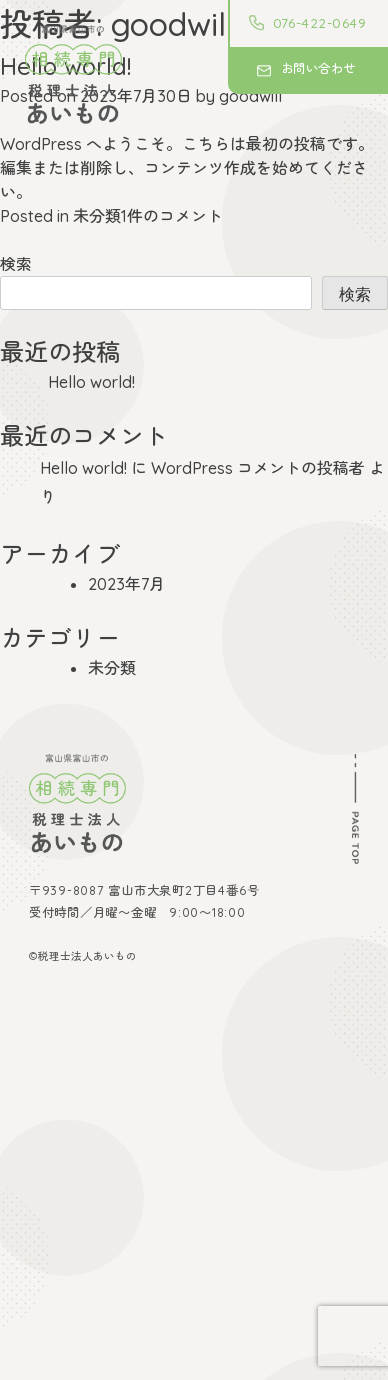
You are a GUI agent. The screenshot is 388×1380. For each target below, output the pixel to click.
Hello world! (91, 382)
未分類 (97, 216)
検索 (16, 264)
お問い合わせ (318, 68)
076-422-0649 (320, 23)
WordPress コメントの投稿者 (258, 468)
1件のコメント (172, 216)
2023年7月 (126, 584)
